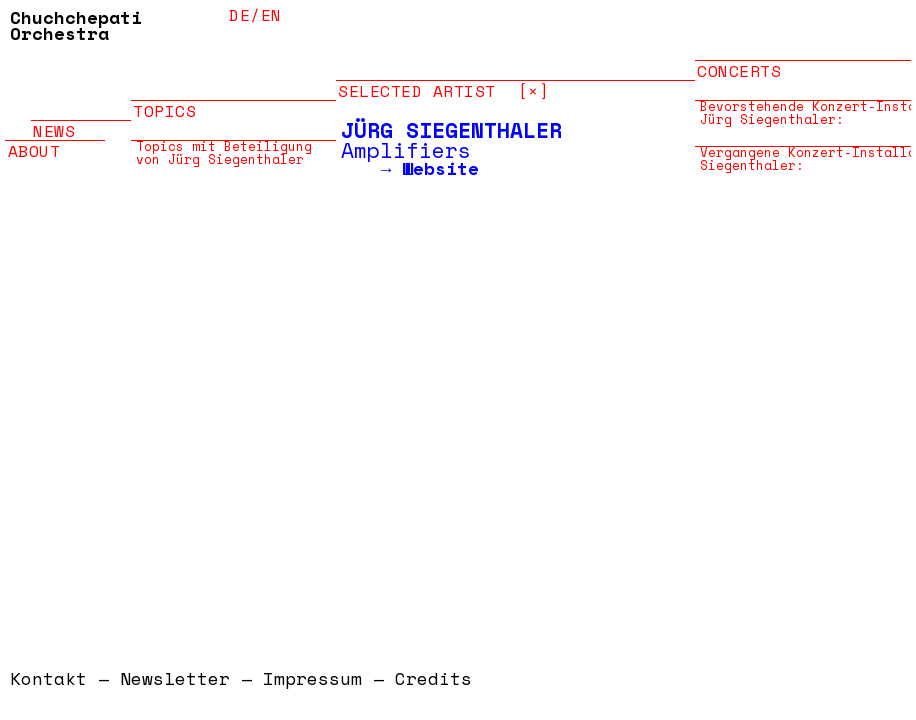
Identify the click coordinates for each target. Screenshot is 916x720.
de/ (245, 15)
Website (440, 168)
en (271, 15)
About (34, 140)
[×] (534, 80)
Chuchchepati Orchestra (76, 25)
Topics (164, 100)
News (54, 120)
